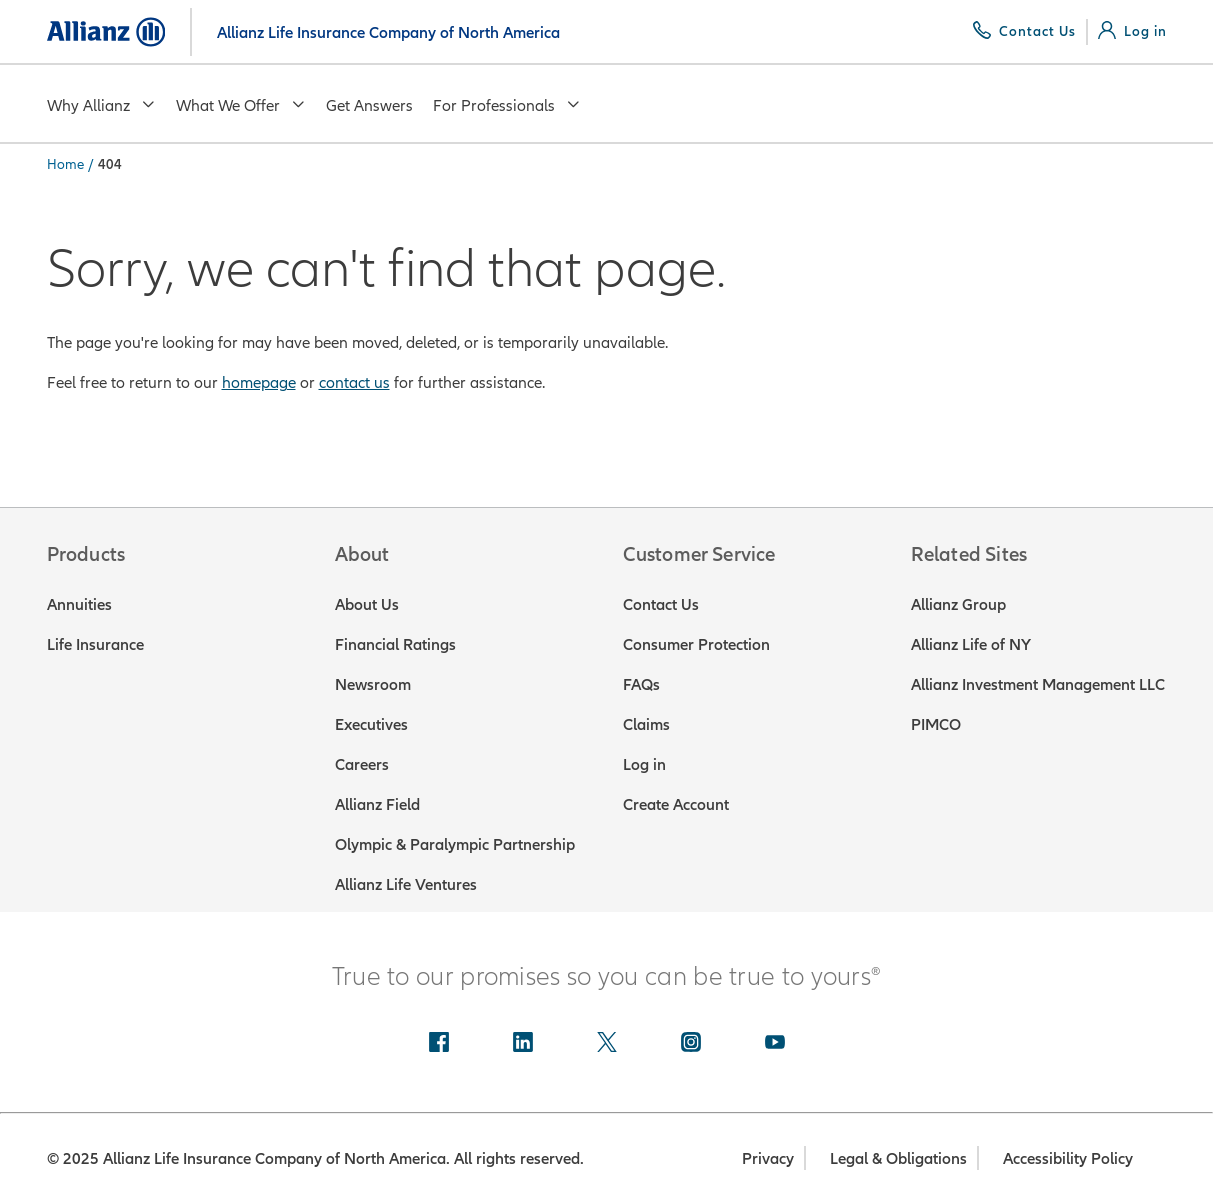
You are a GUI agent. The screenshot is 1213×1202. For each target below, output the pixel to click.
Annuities (79, 604)
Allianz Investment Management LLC (1038, 684)
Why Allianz (101, 105)
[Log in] (1132, 31)
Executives (371, 724)
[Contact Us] (1024, 31)
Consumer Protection (696, 644)
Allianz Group (958, 604)
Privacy (768, 1158)
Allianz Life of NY (971, 644)
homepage (259, 382)
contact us (354, 382)
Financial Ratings (395, 644)
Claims (646, 724)
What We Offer (241, 105)
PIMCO (936, 724)
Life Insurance (95, 644)
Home (65, 164)
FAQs (641, 684)
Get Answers (369, 105)
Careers (362, 764)
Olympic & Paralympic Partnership (455, 844)
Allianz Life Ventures (406, 884)
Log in (644, 764)
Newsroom (373, 684)
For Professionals (507, 105)
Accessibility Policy (1068, 1158)
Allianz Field (377, 804)
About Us (367, 604)
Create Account (676, 804)
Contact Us (661, 604)
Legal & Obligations (898, 1158)
